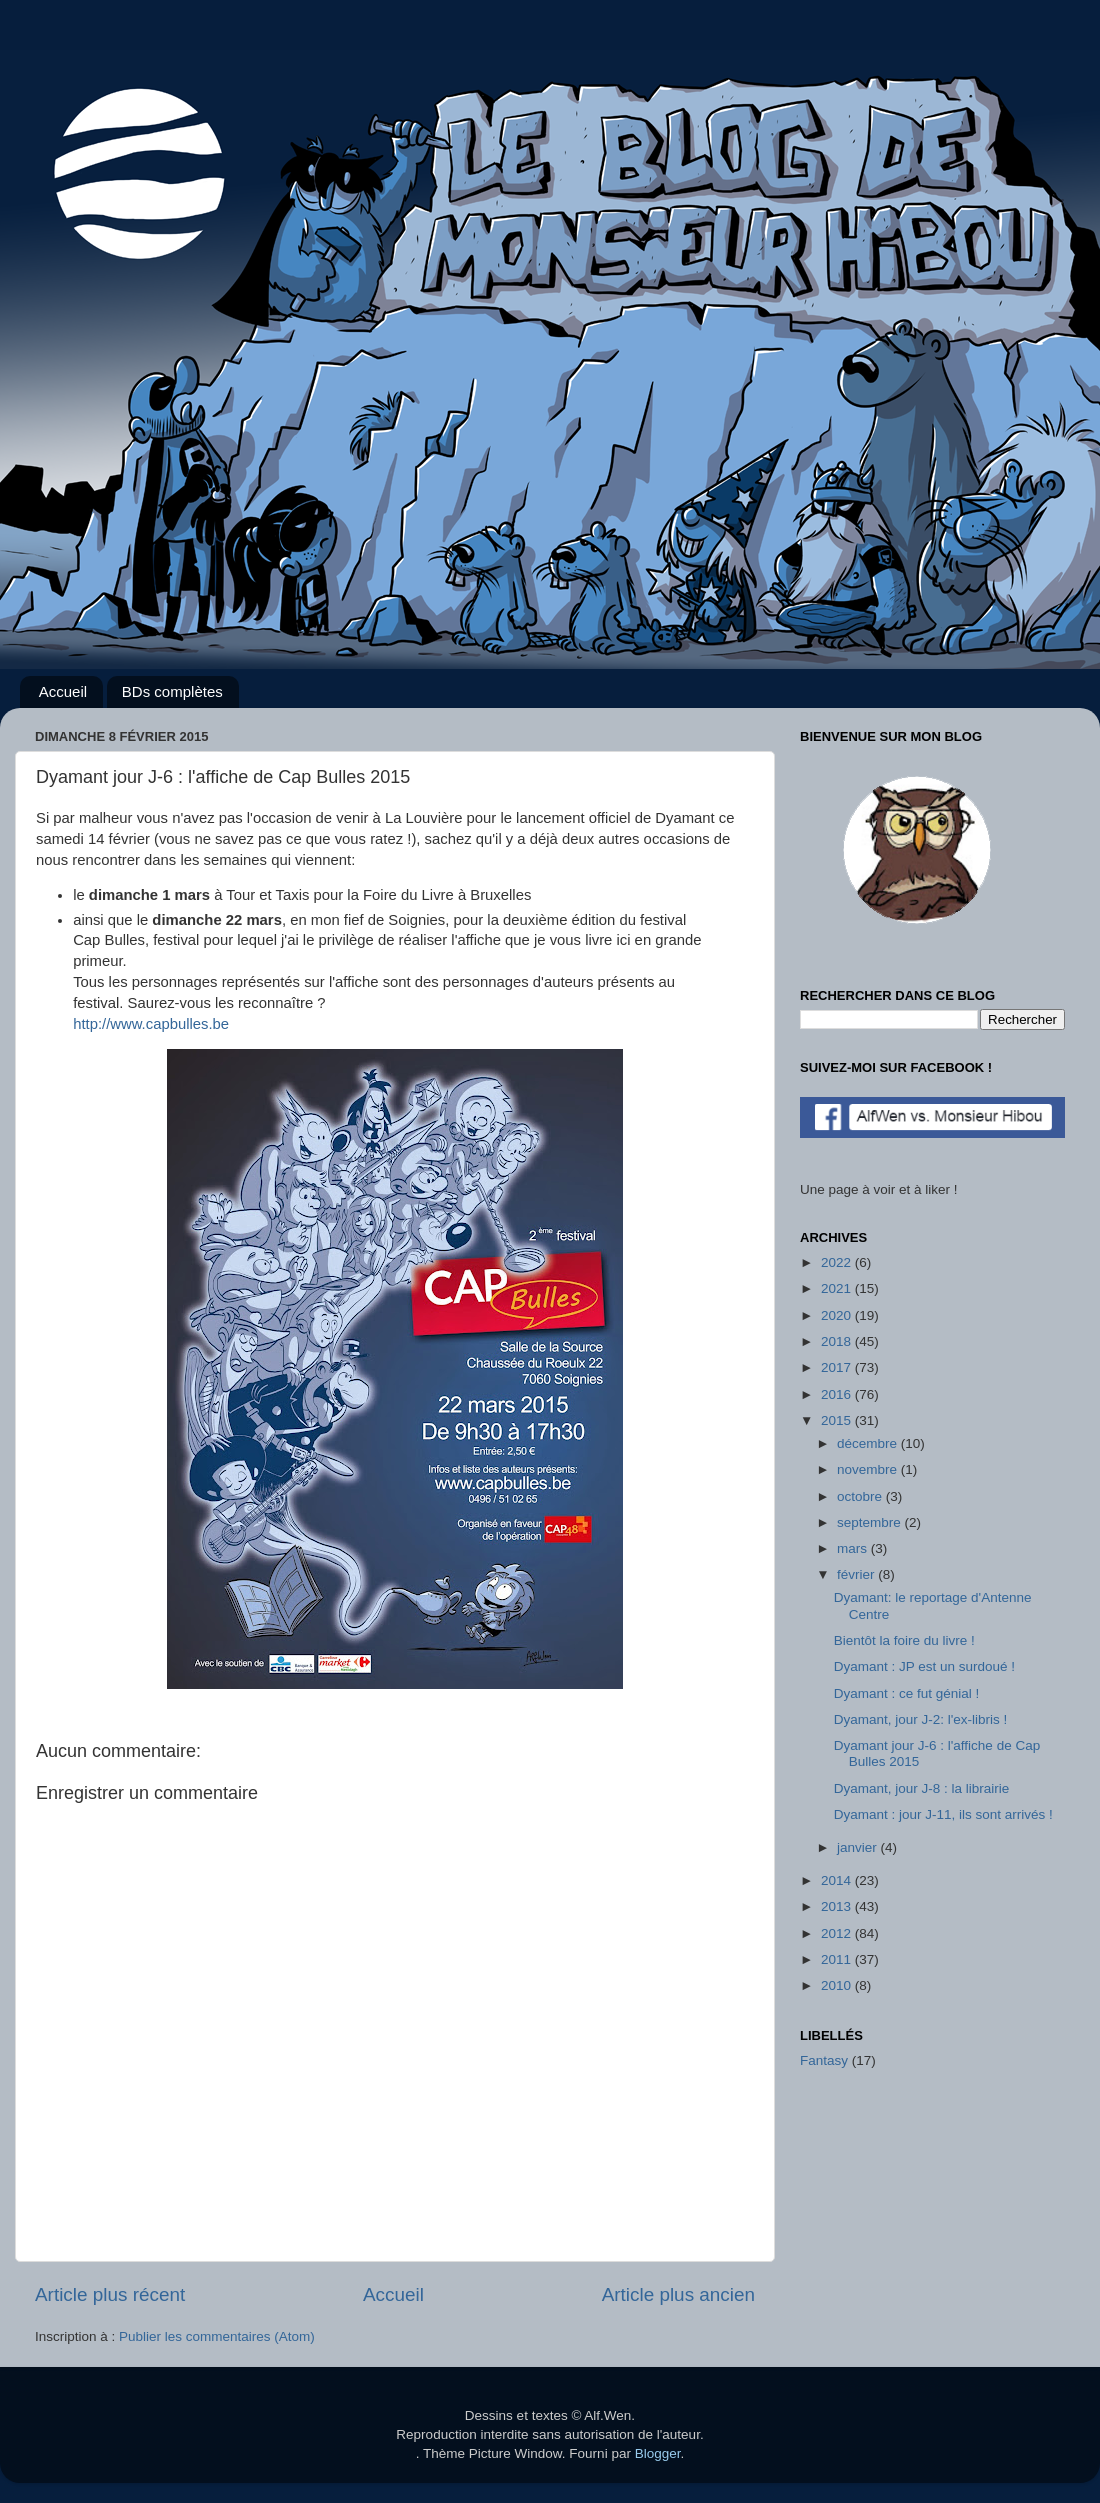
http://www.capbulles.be (151, 1024)
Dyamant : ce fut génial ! (907, 1693)
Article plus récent (110, 2294)
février (857, 1574)
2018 (838, 1341)
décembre (869, 1443)
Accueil (63, 691)
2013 (838, 1906)
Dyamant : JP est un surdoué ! (924, 1666)
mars (854, 1548)
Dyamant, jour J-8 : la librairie (922, 1788)
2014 (838, 1880)
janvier (859, 1847)
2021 (838, 1288)
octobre (861, 1496)
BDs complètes (172, 691)
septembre (871, 1522)
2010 (838, 1985)
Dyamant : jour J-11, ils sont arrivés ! (943, 1814)
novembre (869, 1469)
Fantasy (824, 2060)
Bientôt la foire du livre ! (904, 1640)
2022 (838, 1262)
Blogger (658, 2453)
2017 (838, 1367)
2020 (838, 1315)
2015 (838, 1420)
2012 (838, 1933)
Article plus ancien (678, 2294)
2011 (838, 1959)
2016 (838, 1394)
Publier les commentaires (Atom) (217, 2336)
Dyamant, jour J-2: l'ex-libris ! (921, 1719)
